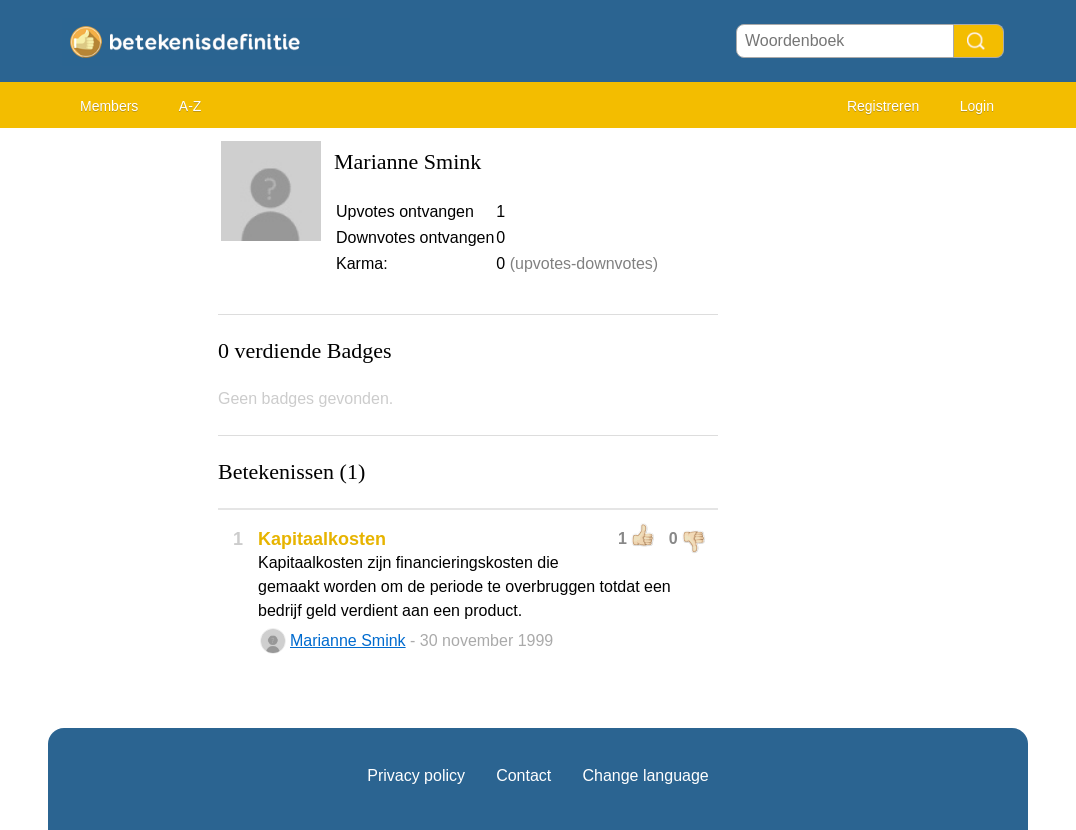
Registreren (883, 106)
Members (109, 106)
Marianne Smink (348, 640)
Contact (523, 775)
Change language (645, 775)
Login (977, 106)
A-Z (190, 106)
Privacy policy (416, 775)
